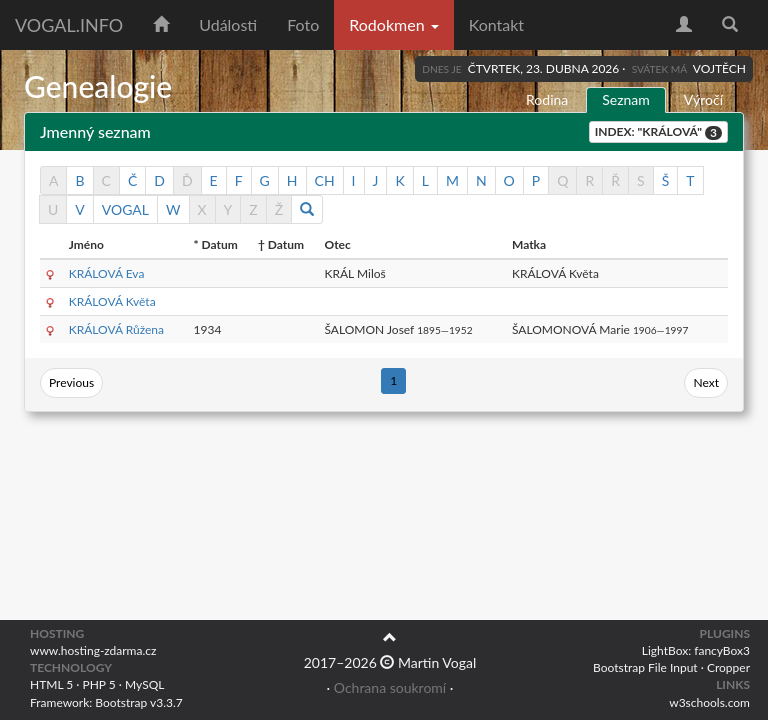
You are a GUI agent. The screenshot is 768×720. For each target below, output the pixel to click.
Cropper (728, 667)
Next (706, 382)
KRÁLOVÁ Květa (112, 301)
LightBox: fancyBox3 (696, 650)
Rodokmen (393, 24)
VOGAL (125, 209)
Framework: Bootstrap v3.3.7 (106, 702)
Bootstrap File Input (645, 667)
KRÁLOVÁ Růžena (116, 329)
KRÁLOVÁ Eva (107, 273)
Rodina (547, 99)
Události (228, 24)
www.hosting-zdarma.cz (93, 650)
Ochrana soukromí (390, 687)
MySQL (144, 684)
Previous (71, 382)
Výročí (703, 99)
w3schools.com (709, 702)
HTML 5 (51, 684)
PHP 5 (99, 684)
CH (325, 180)
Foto (303, 24)
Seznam (626, 99)
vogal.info (69, 25)
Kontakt (496, 24)
